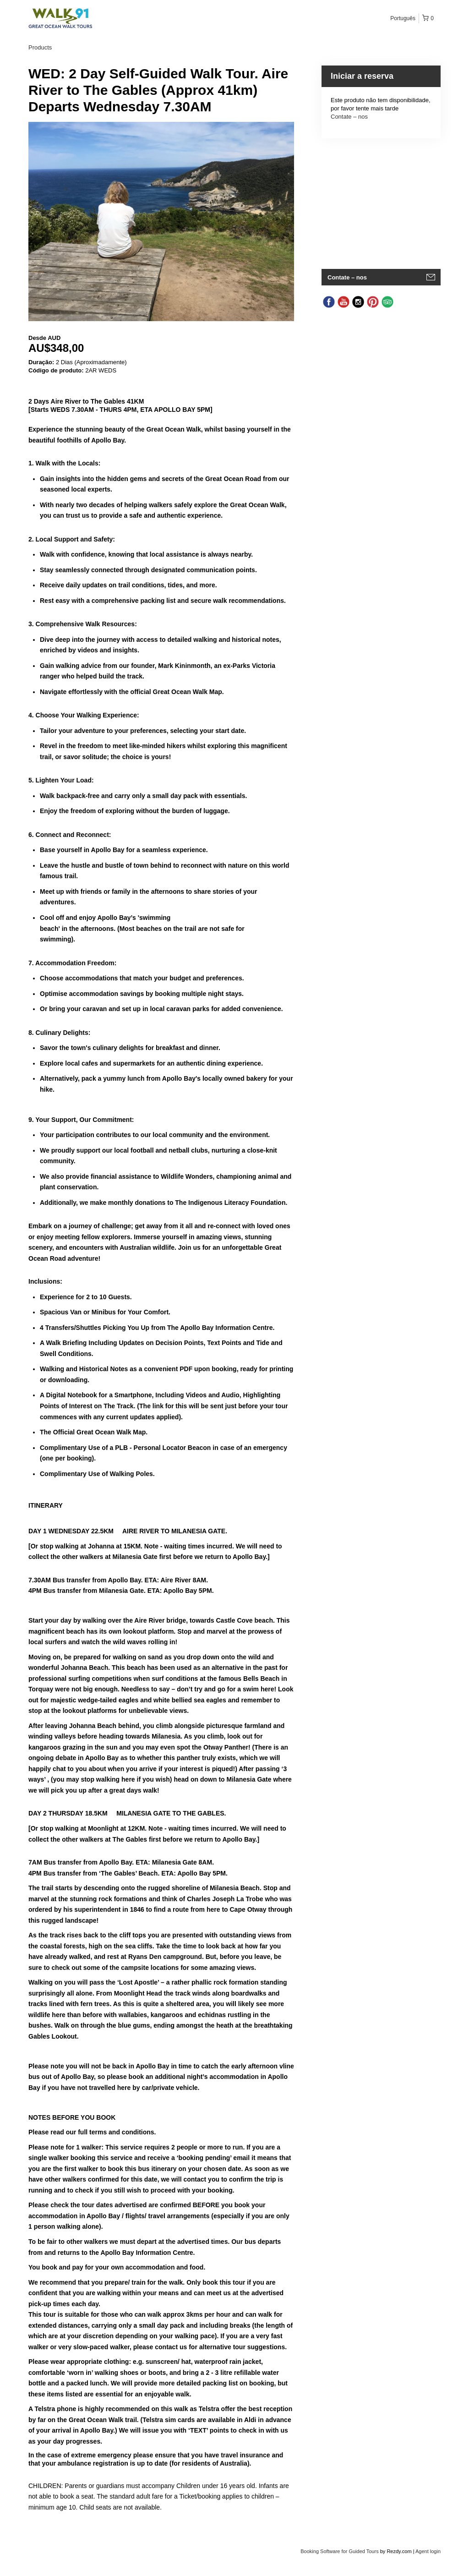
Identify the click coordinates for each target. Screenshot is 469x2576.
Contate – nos (349, 116)
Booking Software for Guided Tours (340, 2551)
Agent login (428, 2551)
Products (40, 47)
